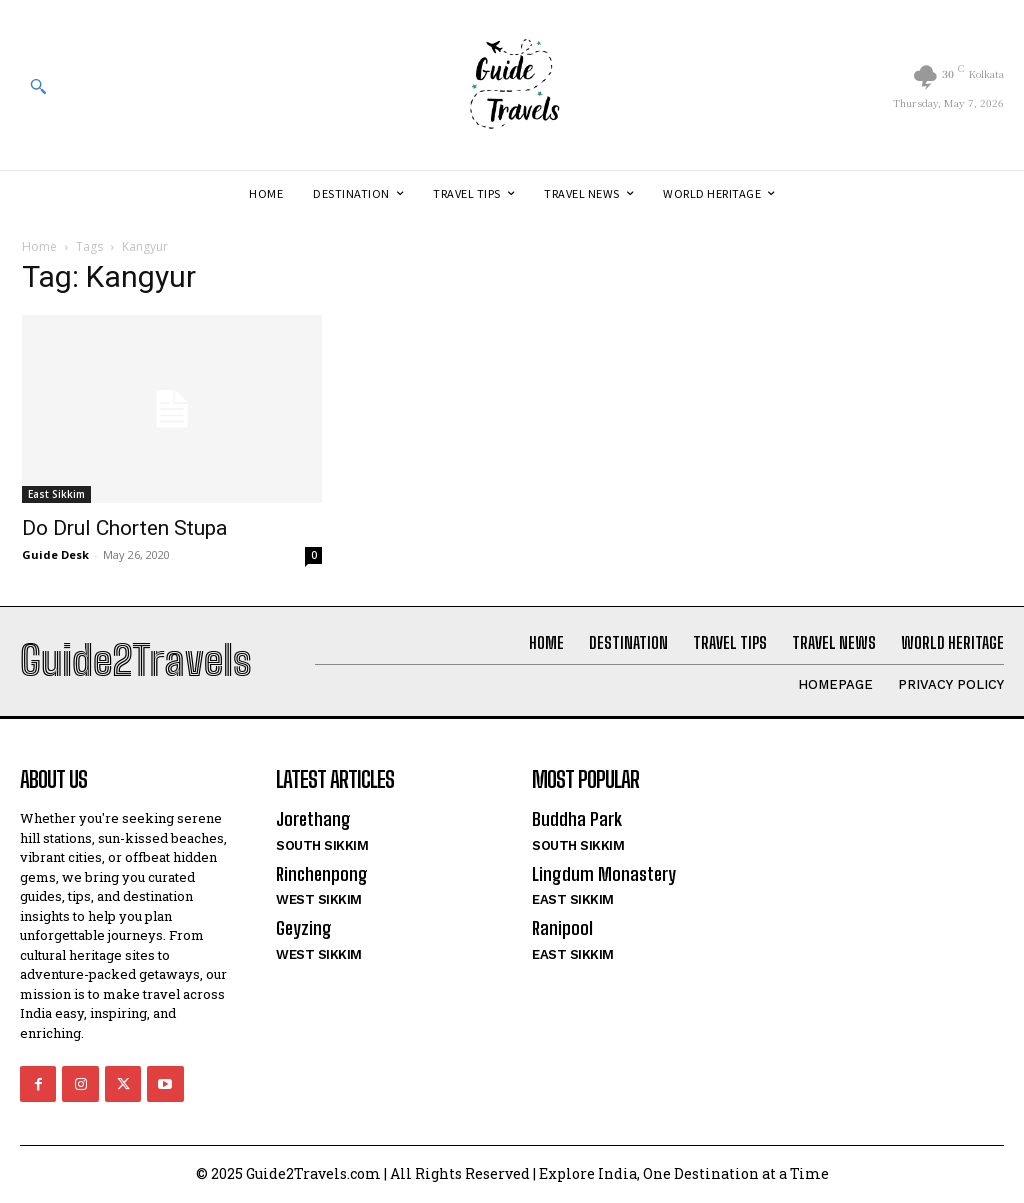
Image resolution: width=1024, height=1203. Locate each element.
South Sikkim (322, 845)
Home (39, 246)
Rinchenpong (321, 874)
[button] (38, 86)
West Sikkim (319, 899)
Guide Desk (55, 554)
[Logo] (512, 85)
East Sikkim (56, 494)
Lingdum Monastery (603, 874)
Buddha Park (576, 819)
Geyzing (303, 928)
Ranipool (562, 928)
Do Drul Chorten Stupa (124, 528)
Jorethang (313, 819)
